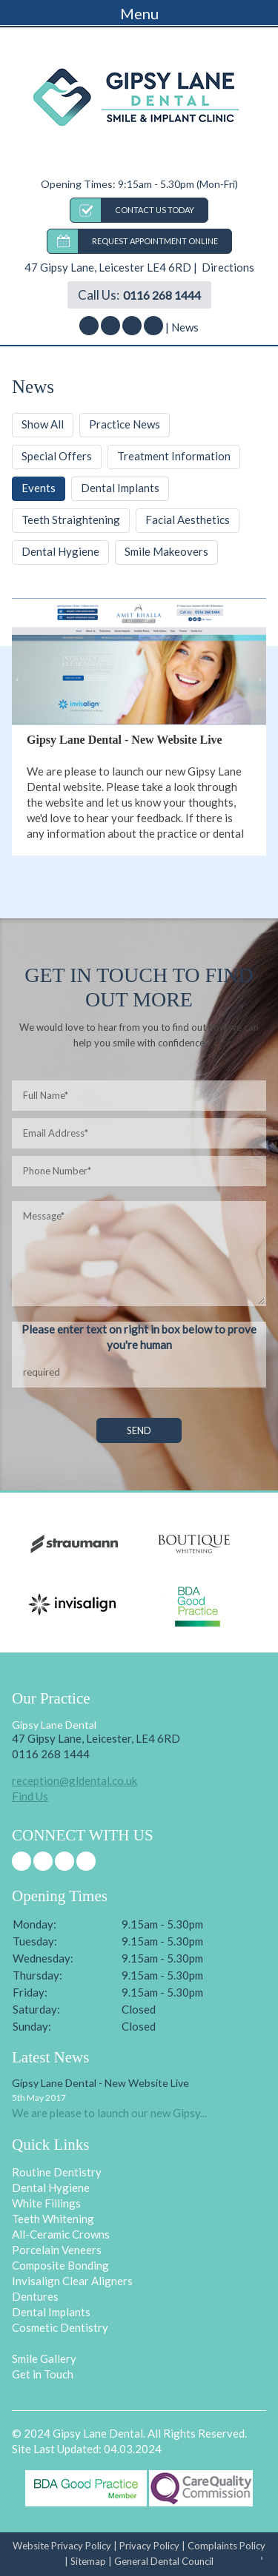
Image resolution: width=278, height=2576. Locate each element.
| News (182, 327)
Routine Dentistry (57, 2172)
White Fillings (46, 2203)
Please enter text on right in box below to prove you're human (139, 1336)
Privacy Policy (149, 2546)
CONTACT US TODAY (154, 210)
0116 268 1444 (162, 295)
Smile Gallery (44, 2358)
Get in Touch (42, 2374)
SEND (139, 1430)
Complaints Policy (226, 2546)
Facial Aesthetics (187, 519)
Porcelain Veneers (57, 2249)
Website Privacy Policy (62, 2546)
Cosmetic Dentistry (60, 2327)
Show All (42, 424)
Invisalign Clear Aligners (72, 2280)
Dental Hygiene (60, 551)
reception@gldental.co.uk (74, 1780)
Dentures (35, 2296)
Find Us (30, 1796)
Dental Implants (120, 487)
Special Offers (56, 456)
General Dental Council (164, 2561)
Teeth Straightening (70, 519)
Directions (226, 267)
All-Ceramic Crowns (61, 2234)
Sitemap (88, 2561)
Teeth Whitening (53, 2218)
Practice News (124, 424)
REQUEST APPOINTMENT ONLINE (155, 241)
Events (38, 487)
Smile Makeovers (166, 551)
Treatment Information (174, 456)
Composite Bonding (60, 2265)
